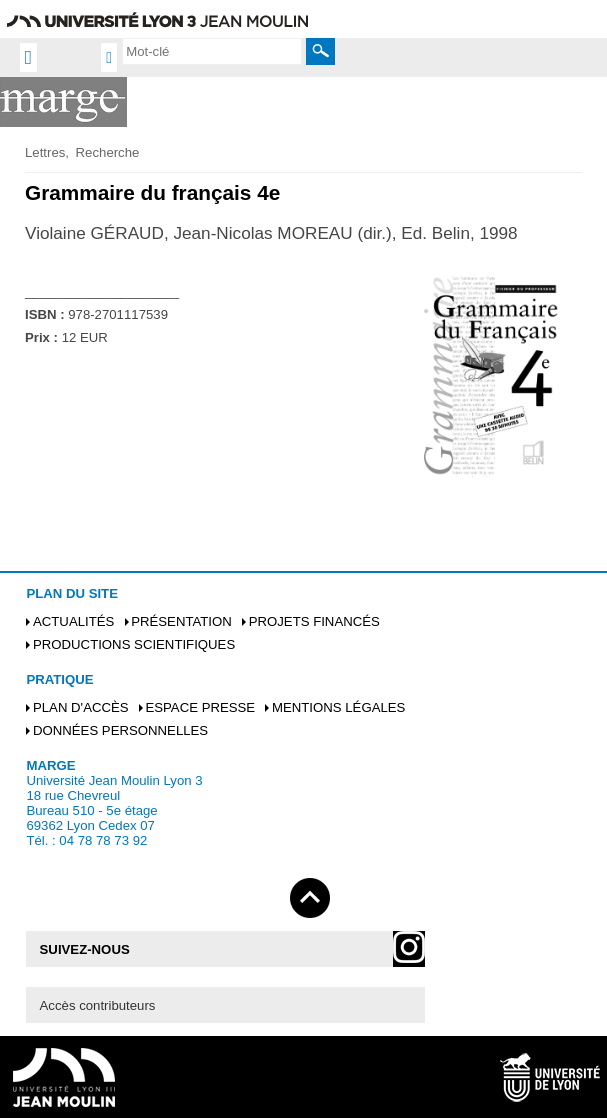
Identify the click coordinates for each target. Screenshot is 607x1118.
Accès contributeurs (98, 1005)
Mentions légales (338, 707)
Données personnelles (120, 730)
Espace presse (200, 707)
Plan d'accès (81, 707)
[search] (212, 51)
